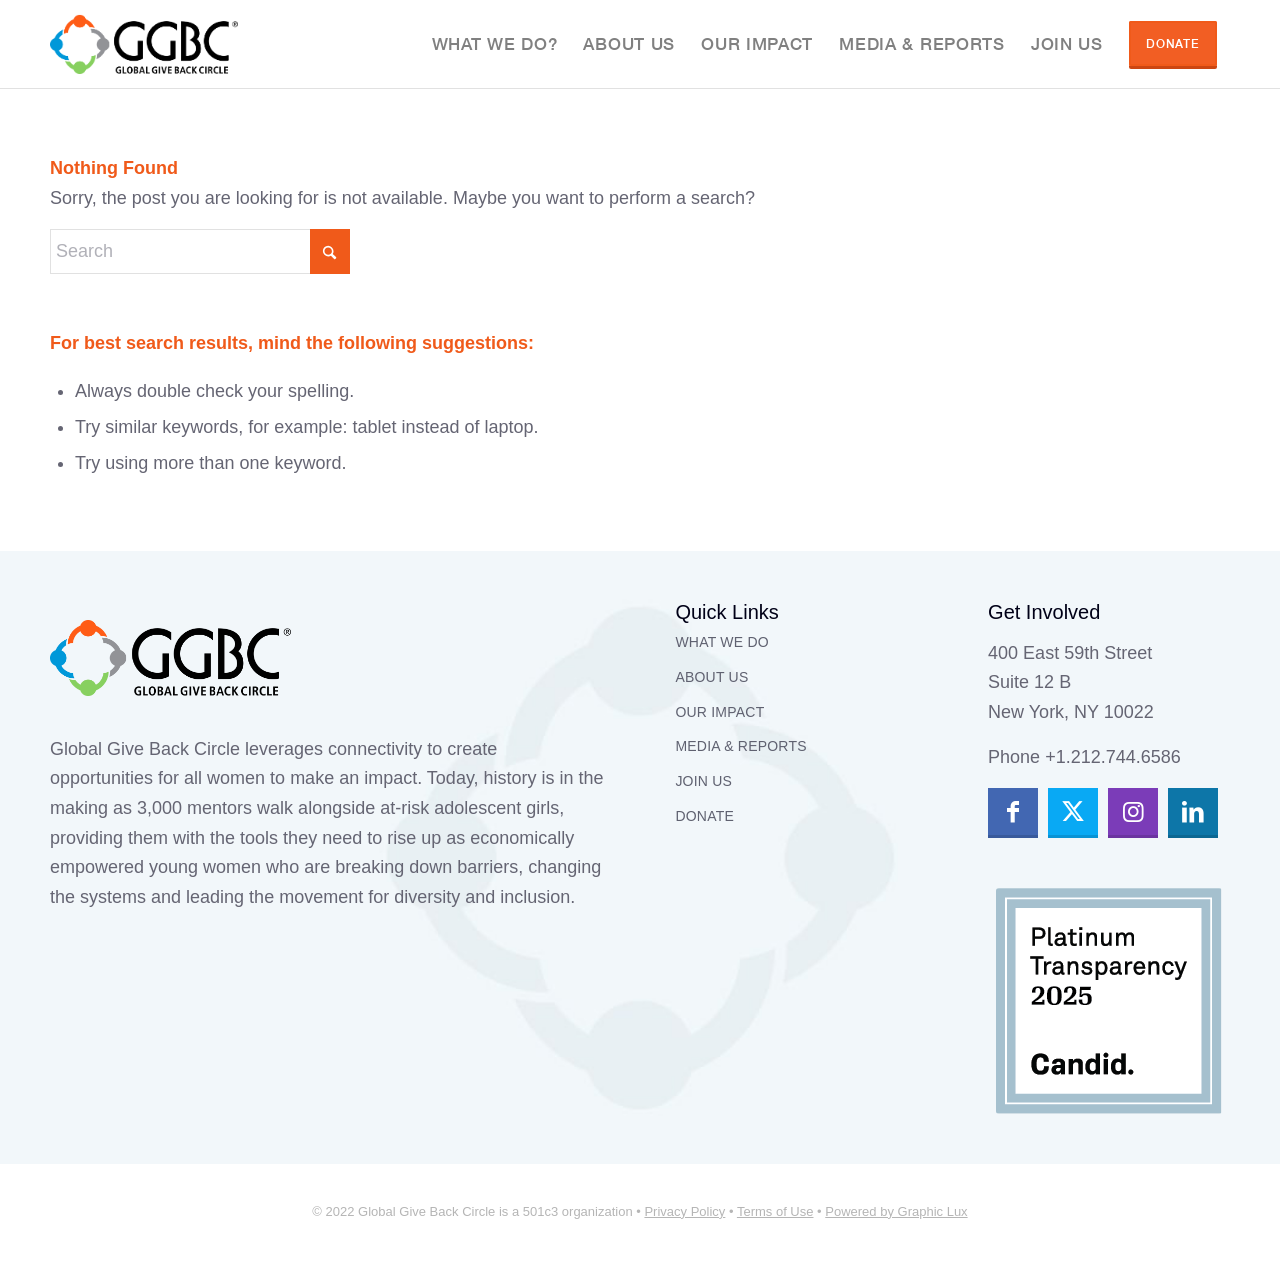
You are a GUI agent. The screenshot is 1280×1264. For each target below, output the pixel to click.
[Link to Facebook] (1013, 813)
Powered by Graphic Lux (896, 1211)
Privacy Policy (684, 1211)
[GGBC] (144, 44)
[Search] (200, 251)
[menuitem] (495, 44)
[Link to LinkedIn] (1193, 813)
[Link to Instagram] (1133, 813)
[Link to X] (1073, 813)
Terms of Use (775, 1211)
